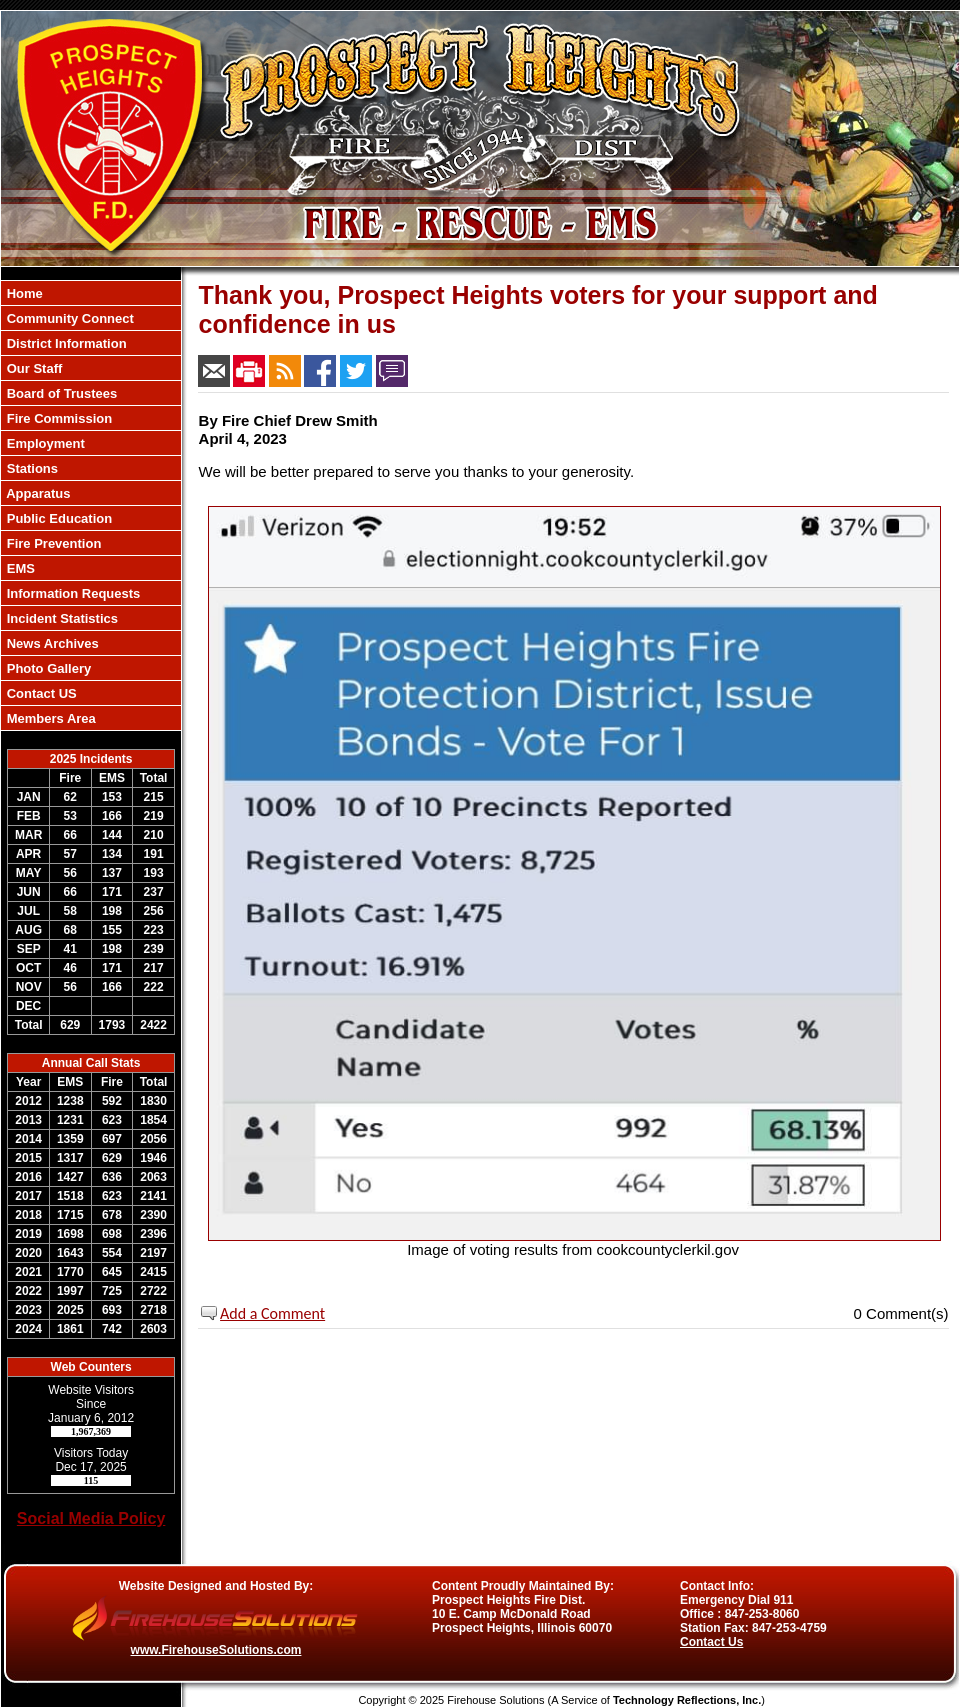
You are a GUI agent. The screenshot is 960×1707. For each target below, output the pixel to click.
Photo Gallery (47, 668)
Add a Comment (272, 1313)
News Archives (51, 643)
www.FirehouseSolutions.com (216, 1650)
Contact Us (711, 1642)
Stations (30, 468)
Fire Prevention (52, 543)
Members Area (49, 718)
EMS (19, 568)
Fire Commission (57, 418)
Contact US (40, 693)
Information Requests (71, 593)
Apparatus (36, 493)
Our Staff (32, 368)
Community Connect (68, 318)
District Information (65, 343)
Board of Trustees (60, 393)
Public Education (57, 518)
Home (23, 293)
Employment (44, 443)
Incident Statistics (60, 618)
